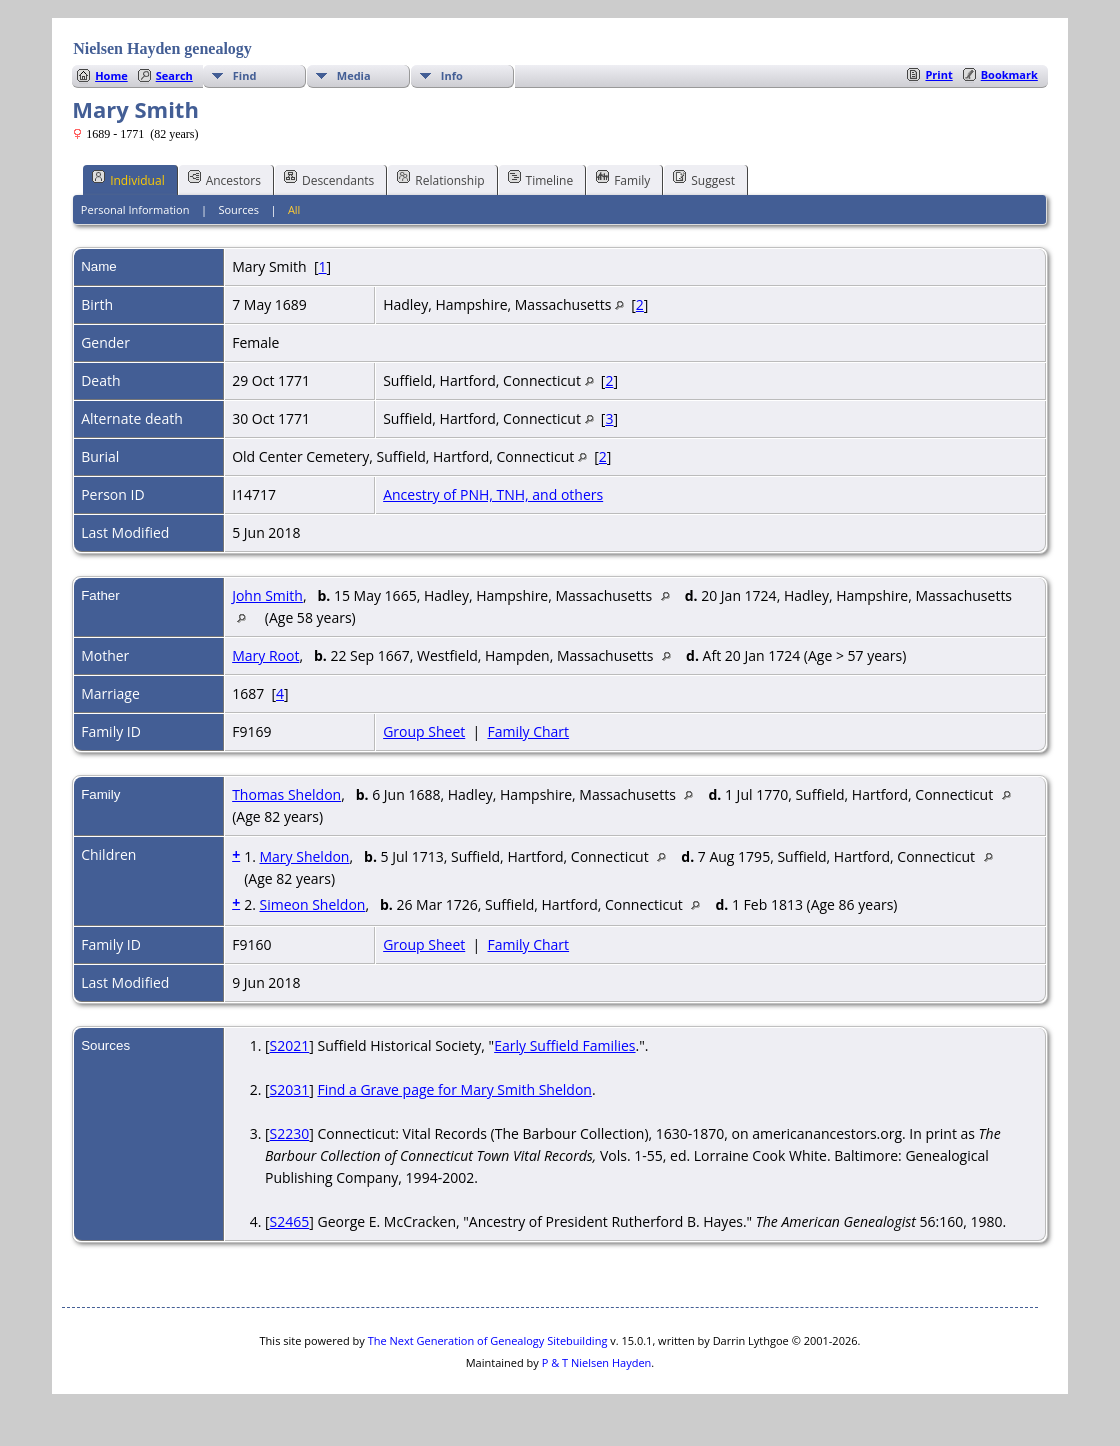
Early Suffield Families (564, 1045)
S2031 (290, 1089)
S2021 (290, 1045)
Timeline (541, 179)
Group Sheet (424, 731)
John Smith (267, 595)
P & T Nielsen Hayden (597, 1362)
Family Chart (529, 731)
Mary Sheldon (304, 856)
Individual (128, 179)
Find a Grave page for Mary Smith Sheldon (454, 1089)
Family (623, 179)
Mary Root (265, 655)
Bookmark (1009, 74)
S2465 (290, 1221)
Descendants (329, 179)
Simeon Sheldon (312, 904)
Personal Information (135, 209)
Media (354, 75)
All (294, 209)
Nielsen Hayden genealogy (162, 48)
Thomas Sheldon (286, 794)
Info (452, 75)
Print (938, 74)
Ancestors (224, 179)
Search (174, 75)
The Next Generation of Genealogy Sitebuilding (488, 1340)
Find (245, 75)
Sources (238, 209)
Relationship (440, 179)
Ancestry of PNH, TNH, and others (493, 494)
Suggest (704, 179)
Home (111, 75)
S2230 (290, 1133)
